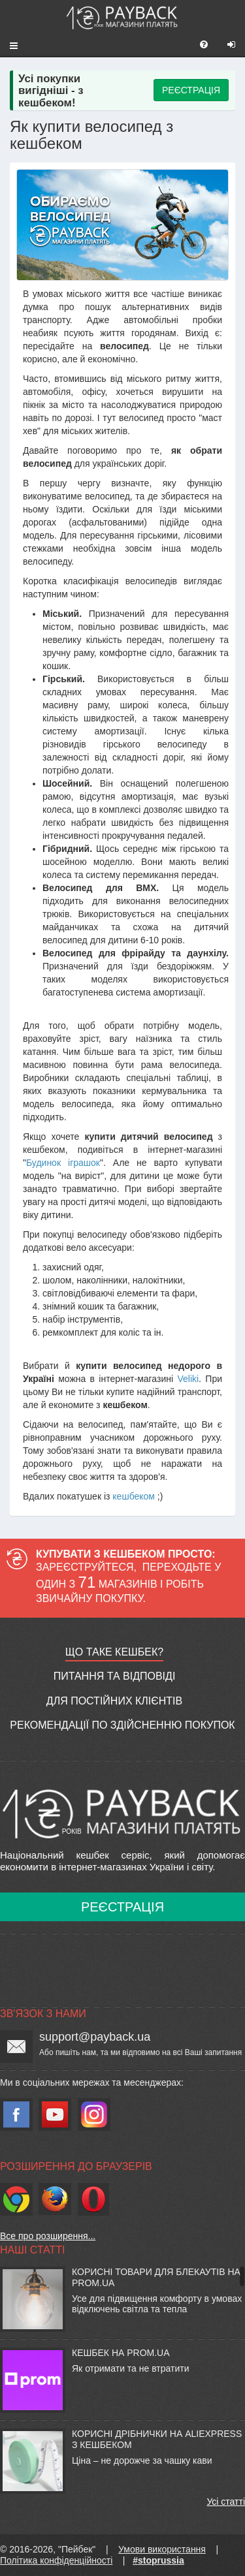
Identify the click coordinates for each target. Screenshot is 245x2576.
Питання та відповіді (115, 1676)
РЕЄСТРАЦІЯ (191, 90)
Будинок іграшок (63, 1162)
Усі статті (225, 2501)
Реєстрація (122, 1907)
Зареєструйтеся (85, 1567)
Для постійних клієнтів (114, 1700)
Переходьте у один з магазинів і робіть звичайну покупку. (128, 1583)
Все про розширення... (47, 2236)
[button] (9, 45)
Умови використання (162, 2549)
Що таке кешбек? (114, 1651)
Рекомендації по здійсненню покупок (122, 1725)
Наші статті (32, 2249)
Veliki (188, 1379)
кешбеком (133, 1496)
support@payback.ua (94, 2036)
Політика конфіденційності (56, 2560)
